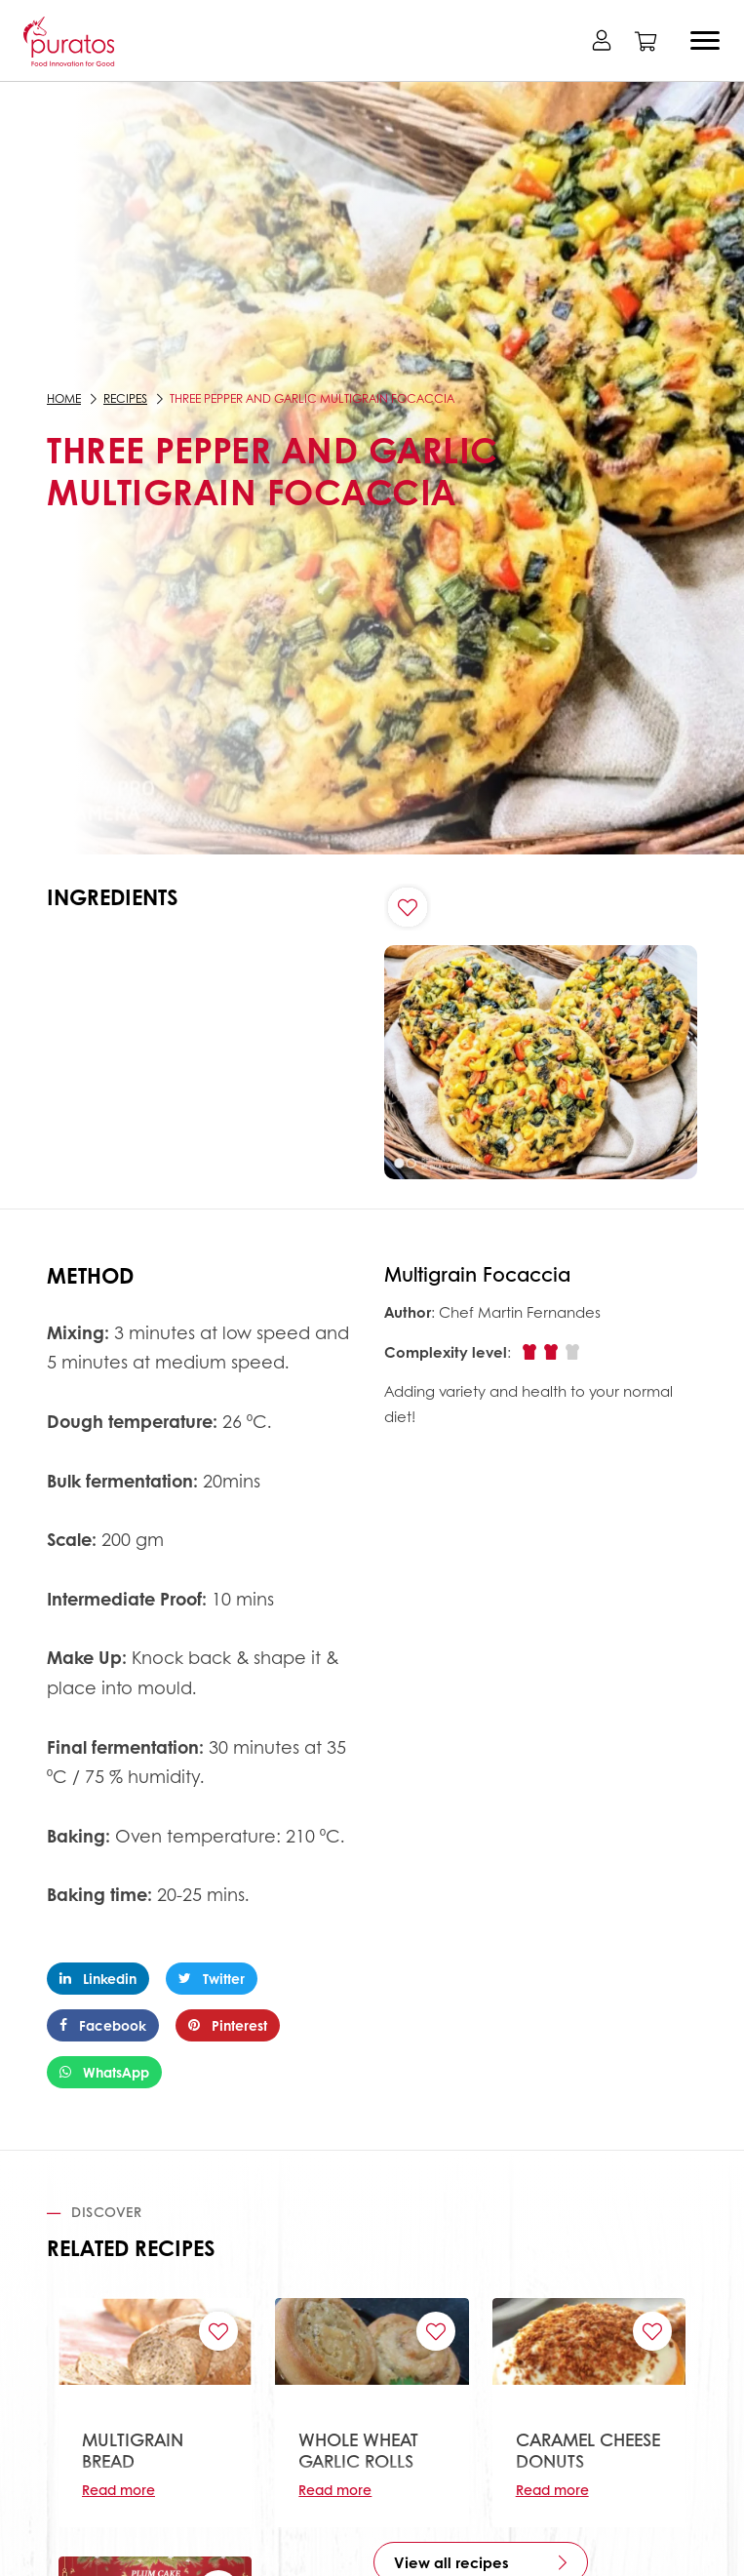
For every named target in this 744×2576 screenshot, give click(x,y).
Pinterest (227, 2025)
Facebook (102, 2025)
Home (64, 398)
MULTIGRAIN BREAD (132, 2450)
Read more (118, 2489)
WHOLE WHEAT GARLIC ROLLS (358, 2450)
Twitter (211, 1978)
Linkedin (98, 1978)
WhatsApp (104, 2071)
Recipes (125, 398)
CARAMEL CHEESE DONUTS (588, 2450)
